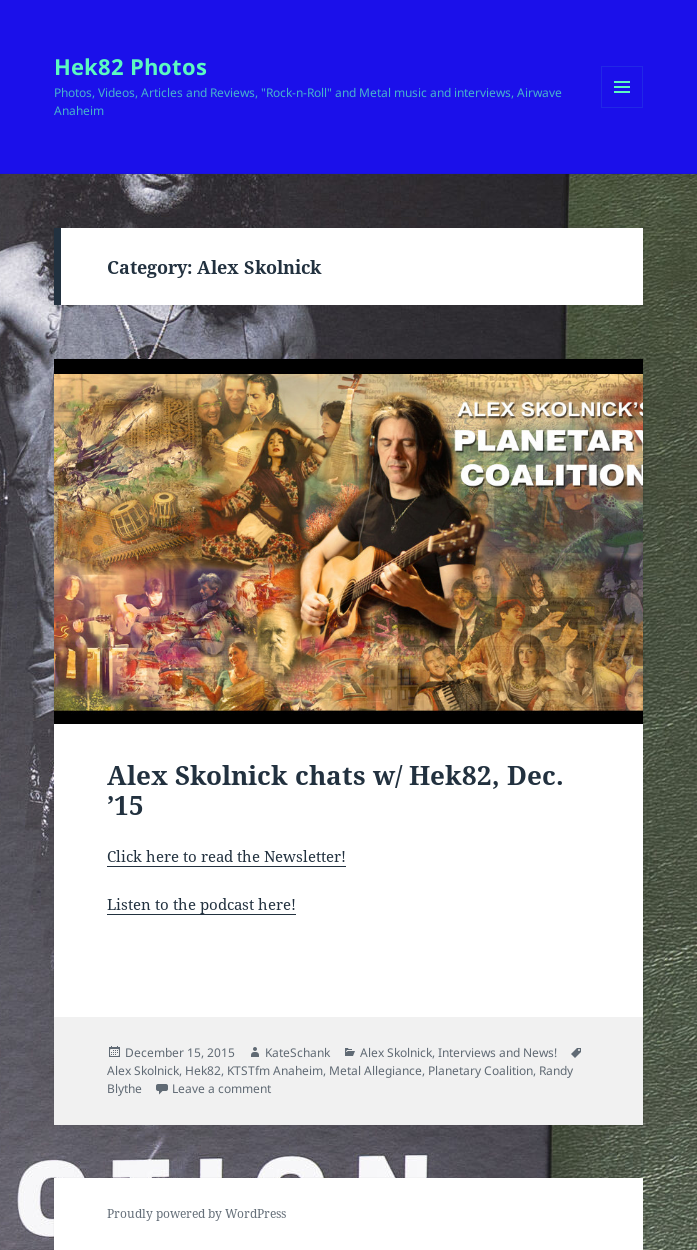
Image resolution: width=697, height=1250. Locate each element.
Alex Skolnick (396, 1052)
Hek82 (203, 1070)
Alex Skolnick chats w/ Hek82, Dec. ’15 (335, 790)
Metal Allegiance (375, 1070)
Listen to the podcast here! (201, 904)
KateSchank (297, 1052)
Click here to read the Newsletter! (226, 856)
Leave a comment (221, 1088)
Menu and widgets (622, 107)
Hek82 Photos (130, 66)
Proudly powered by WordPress (196, 1213)
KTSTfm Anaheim (275, 1070)
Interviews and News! (497, 1052)
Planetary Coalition (480, 1070)
